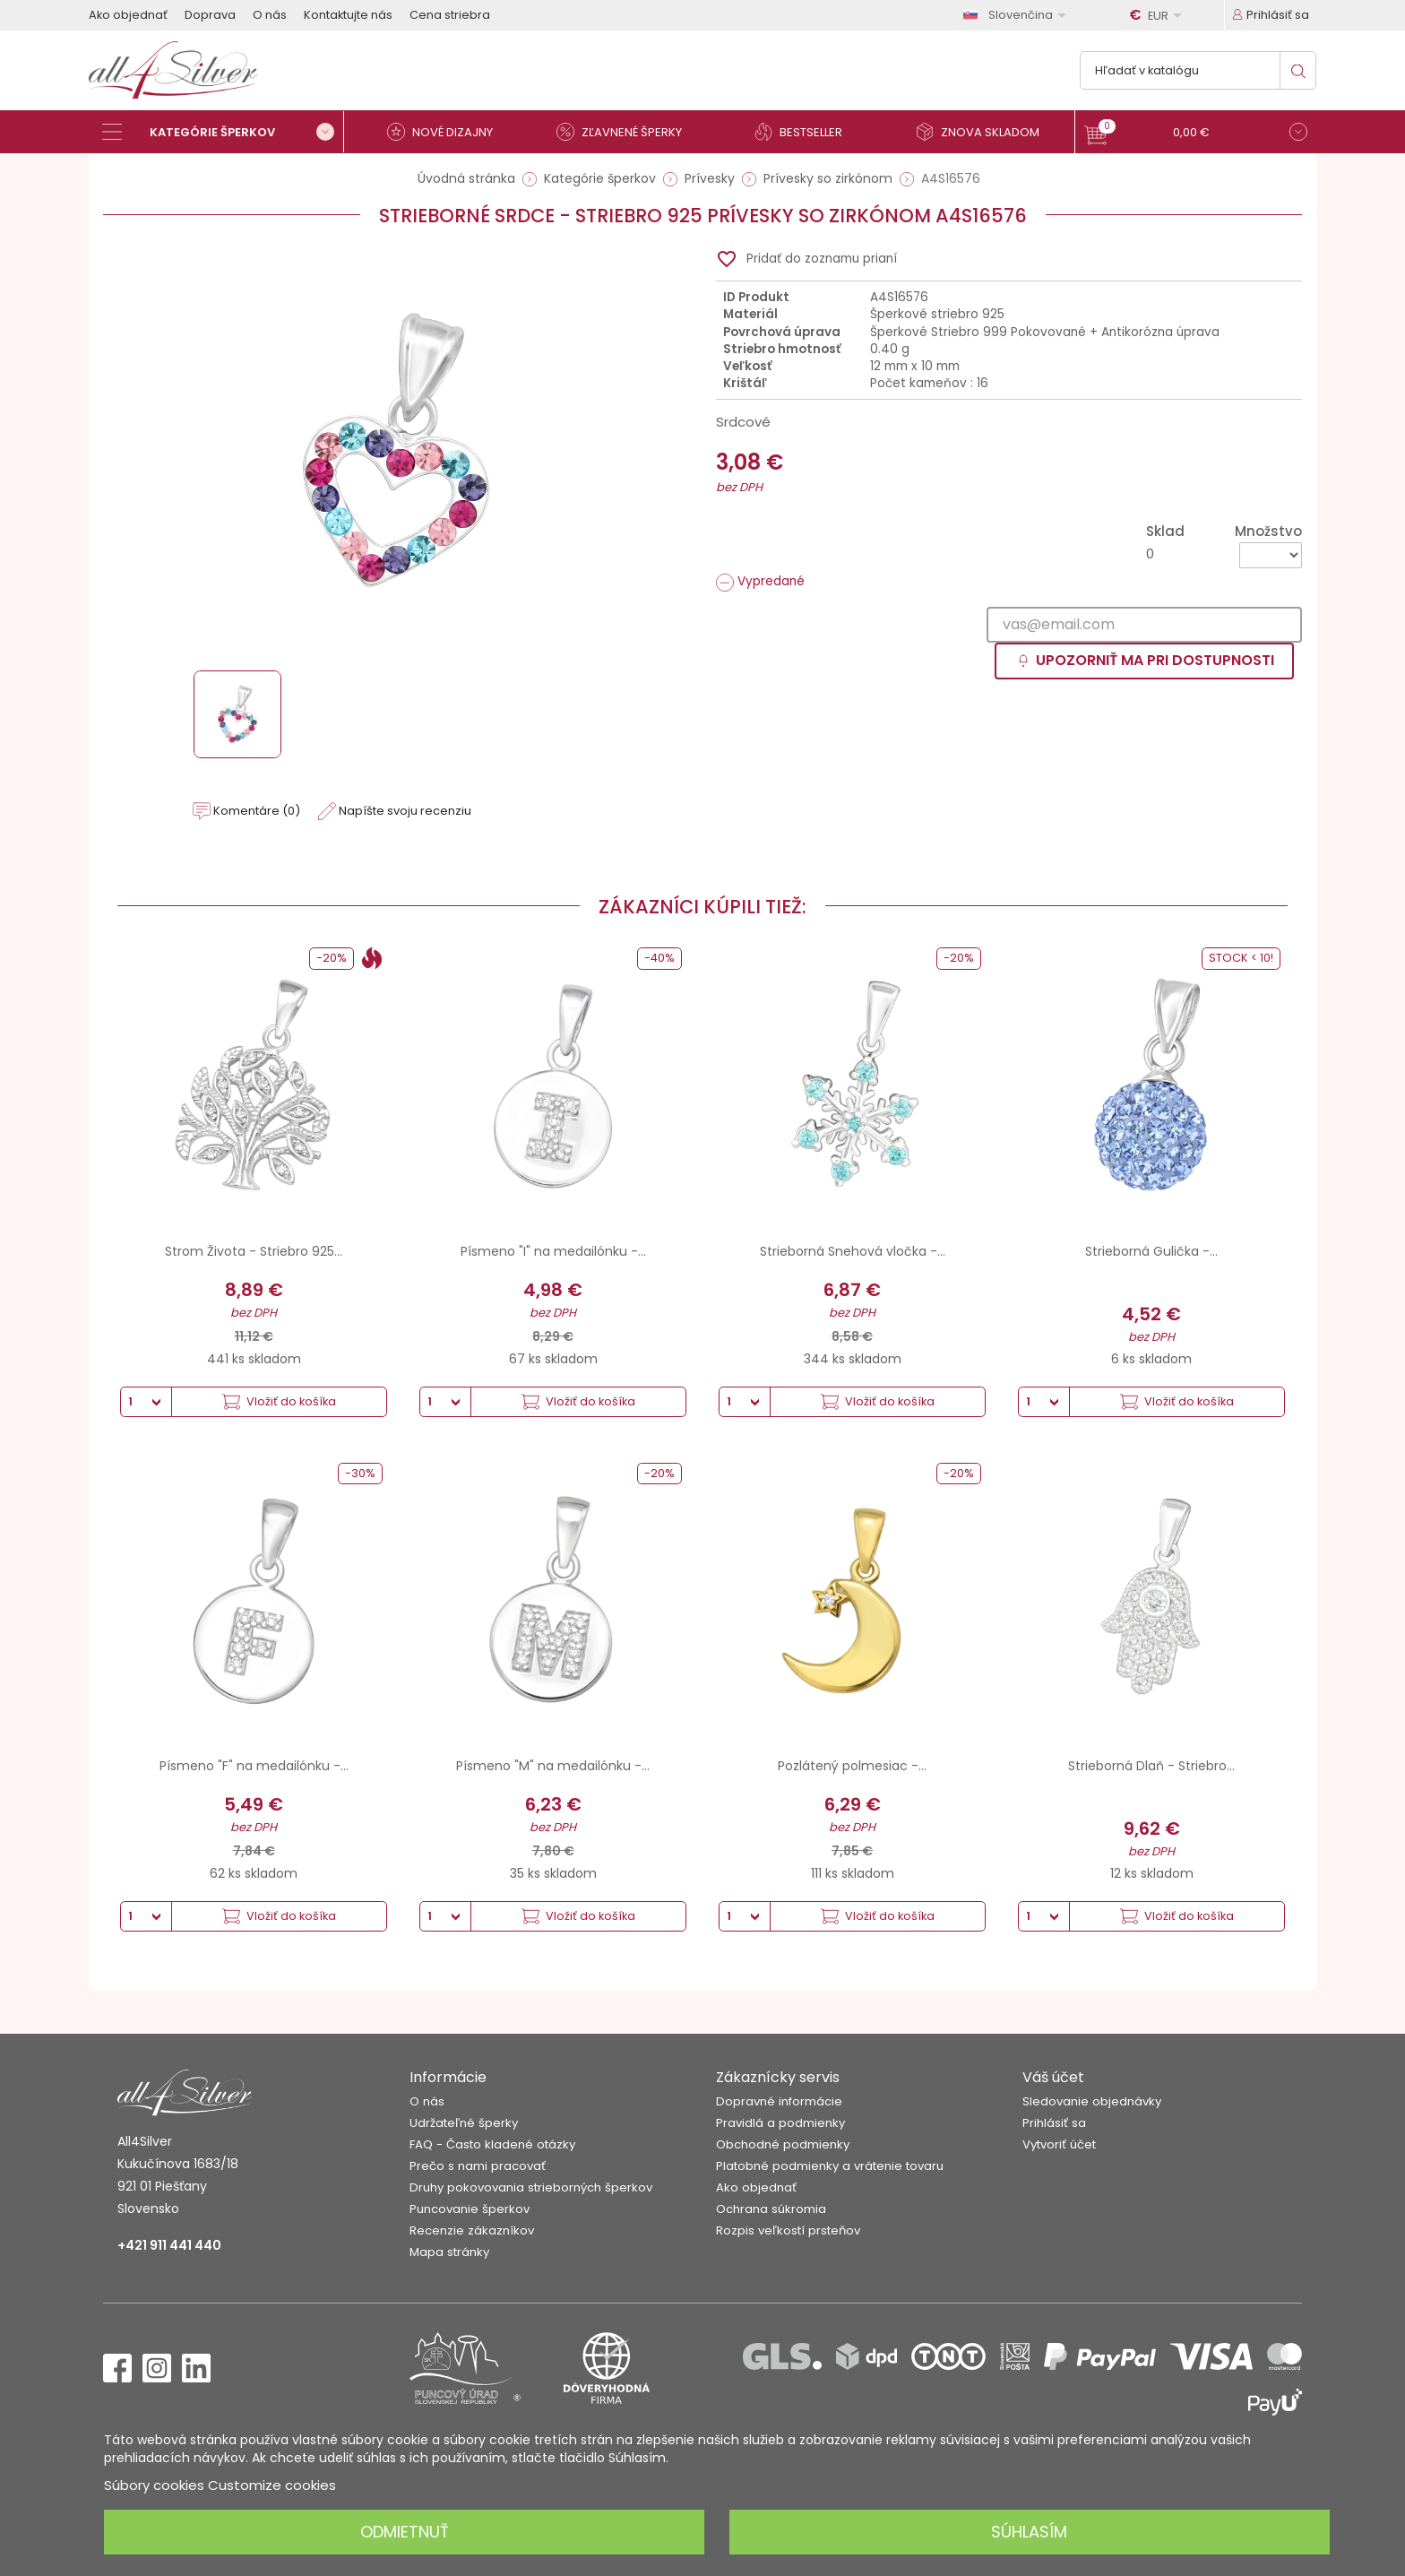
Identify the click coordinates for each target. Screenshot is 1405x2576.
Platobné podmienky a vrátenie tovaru (830, 2165)
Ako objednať (128, 14)
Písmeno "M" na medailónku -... (553, 1766)
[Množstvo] (1270, 555)
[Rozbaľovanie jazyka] (1018, 15)
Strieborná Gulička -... (1151, 1251)
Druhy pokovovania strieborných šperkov (530, 2187)
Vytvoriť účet (1059, 2144)
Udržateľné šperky (463, 2122)
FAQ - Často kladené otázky (492, 2144)
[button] (1195, 134)
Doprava (210, 14)
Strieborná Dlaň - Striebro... (1151, 1766)
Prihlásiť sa (1054, 2122)
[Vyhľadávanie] (1198, 70)
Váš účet (1053, 2077)
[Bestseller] (805, 131)
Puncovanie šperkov (469, 2208)
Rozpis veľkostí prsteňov (788, 2230)
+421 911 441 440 (169, 2245)
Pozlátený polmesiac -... (852, 1766)
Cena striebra (449, 14)
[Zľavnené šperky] (626, 131)
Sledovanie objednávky (1091, 2101)
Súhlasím (1029, 2531)
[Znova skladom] (984, 131)
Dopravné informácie (779, 2101)
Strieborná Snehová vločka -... (852, 1251)
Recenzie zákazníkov (471, 2230)
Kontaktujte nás (348, 14)
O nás (270, 14)
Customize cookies (272, 2485)
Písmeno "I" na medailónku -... (553, 1251)
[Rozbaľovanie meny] (1158, 15)
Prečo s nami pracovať (477, 2165)
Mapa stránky (449, 2251)
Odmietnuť (404, 2531)
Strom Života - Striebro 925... (253, 1251)
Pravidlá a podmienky (780, 2122)
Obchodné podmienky (782, 2144)
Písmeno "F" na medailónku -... (254, 1766)
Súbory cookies (154, 2485)
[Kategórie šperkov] (223, 131)
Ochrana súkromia (771, 2208)
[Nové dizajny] (447, 131)
